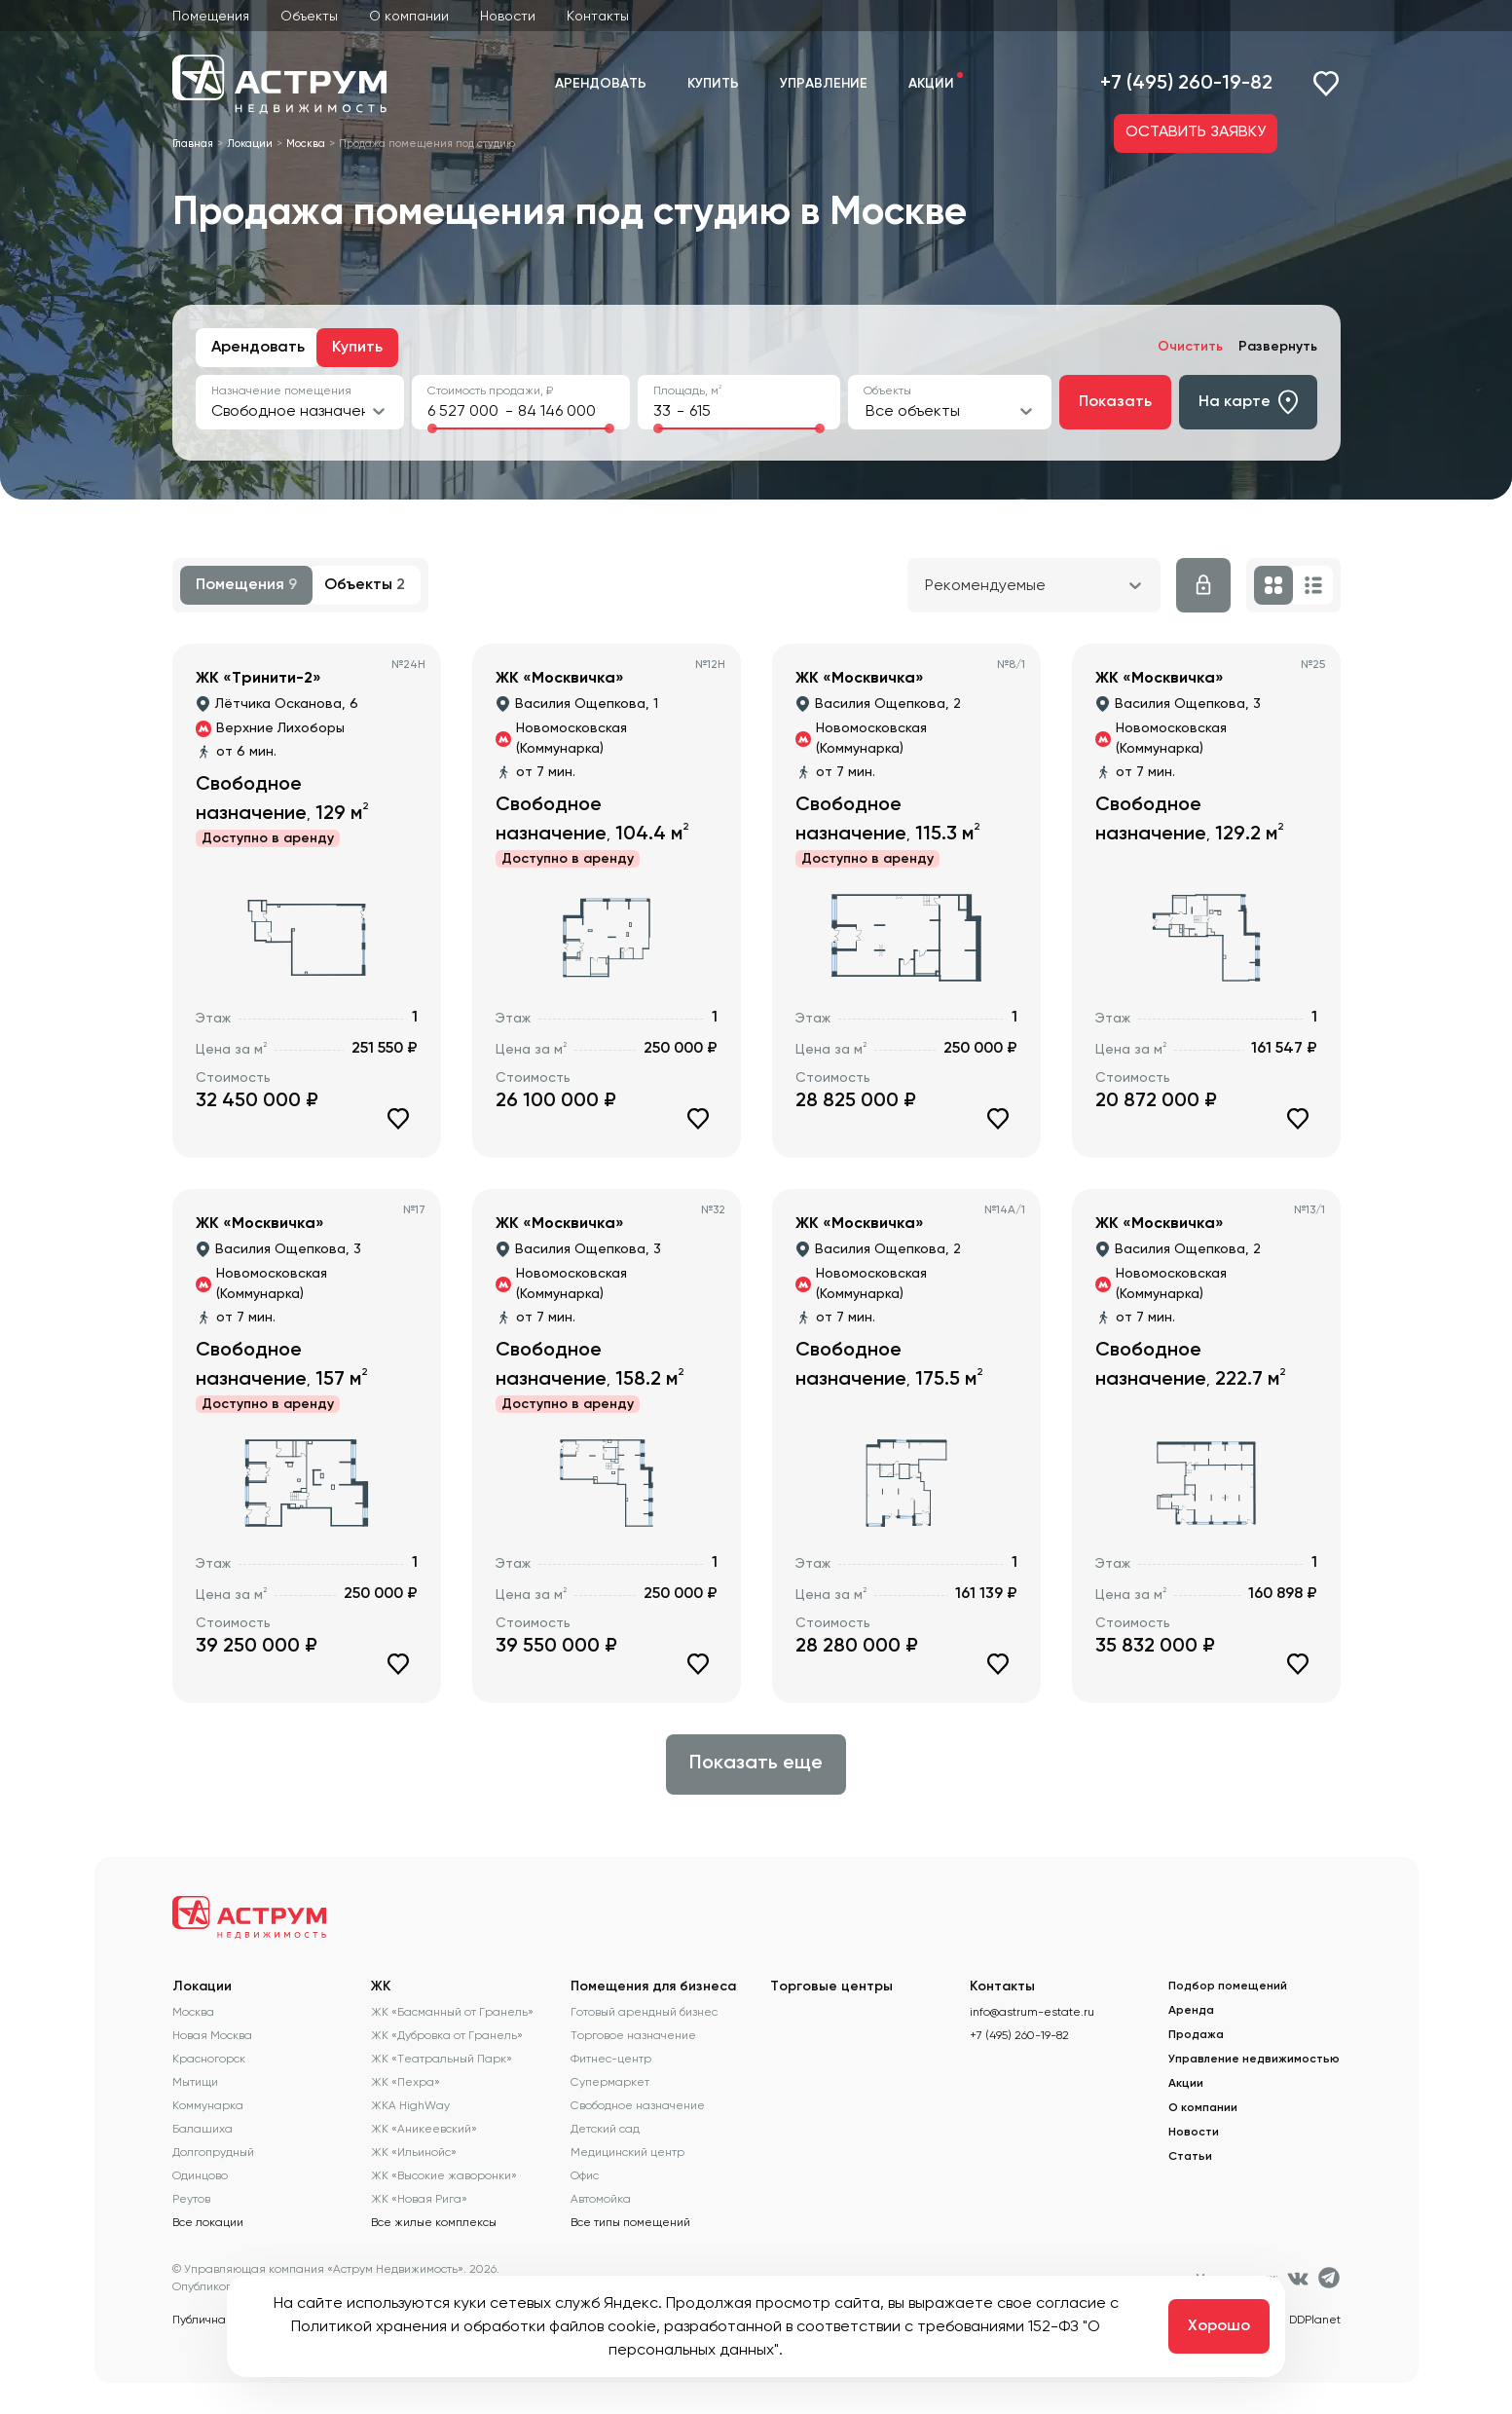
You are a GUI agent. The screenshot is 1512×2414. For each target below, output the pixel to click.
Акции (931, 84)
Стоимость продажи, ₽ (490, 390)
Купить (713, 84)
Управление (823, 84)
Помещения (210, 15)
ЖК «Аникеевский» (424, 2128)
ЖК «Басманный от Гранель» (452, 2012)
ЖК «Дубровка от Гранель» (447, 2035)
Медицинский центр (627, 2152)
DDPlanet (1315, 2319)
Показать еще (756, 1763)
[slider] (432, 428)
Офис (585, 2175)
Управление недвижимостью (1254, 2059)
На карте (1248, 402)
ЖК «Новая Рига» (419, 2199)
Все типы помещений (630, 2222)
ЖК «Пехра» (405, 2082)
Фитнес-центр (611, 2058)
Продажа (1196, 2035)
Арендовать (600, 84)
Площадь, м (687, 390)
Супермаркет (610, 2082)
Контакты (598, 15)
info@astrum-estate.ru (1032, 2012)
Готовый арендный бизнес (644, 2012)
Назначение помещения (281, 390)
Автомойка (601, 2199)
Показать (1115, 402)
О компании (409, 15)
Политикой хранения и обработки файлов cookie (473, 2326)
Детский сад (605, 2128)
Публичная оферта (224, 2319)
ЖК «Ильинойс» (414, 2152)
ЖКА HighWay (410, 2105)
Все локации (207, 2222)
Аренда (1191, 2011)
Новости (507, 15)
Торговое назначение (633, 2035)
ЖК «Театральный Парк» (441, 2058)
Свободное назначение (638, 2105)
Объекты (309, 15)
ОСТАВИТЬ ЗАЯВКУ (1195, 132)
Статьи (1190, 2157)
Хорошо (1219, 2326)
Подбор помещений (1227, 1986)
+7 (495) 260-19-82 (1186, 83)
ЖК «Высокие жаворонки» (444, 2175)
